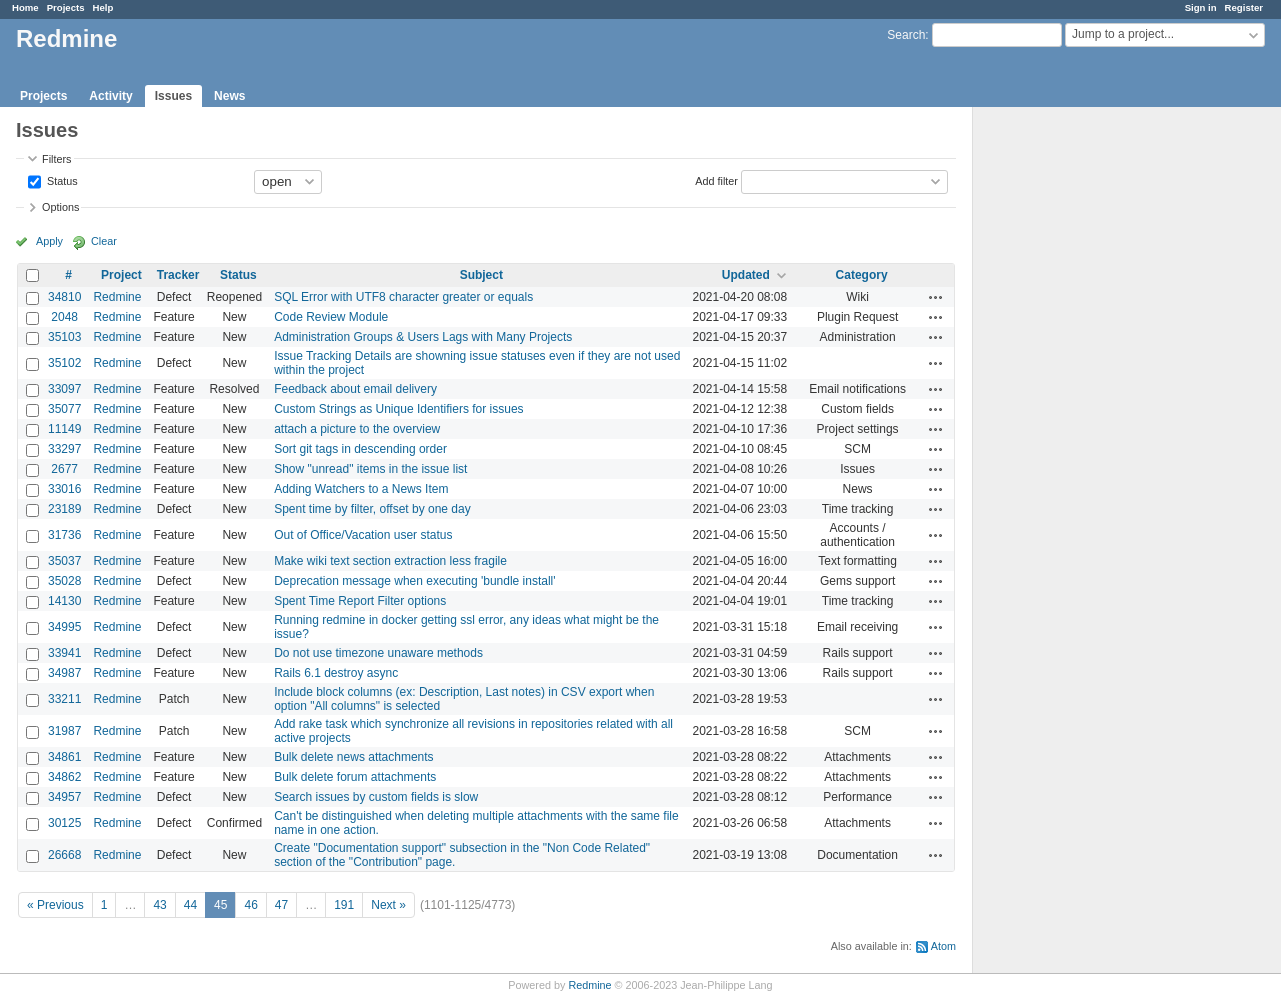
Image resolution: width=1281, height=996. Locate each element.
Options (60, 207)
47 (281, 905)
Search (906, 35)
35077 (64, 409)
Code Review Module (331, 317)
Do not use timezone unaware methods (378, 653)
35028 (64, 581)
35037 (64, 561)
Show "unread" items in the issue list (370, 469)
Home (25, 7)
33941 (64, 653)
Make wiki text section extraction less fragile (390, 561)
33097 (64, 389)
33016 (64, 489)
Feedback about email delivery (355, 389)
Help (103, 7)
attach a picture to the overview (357, 429)
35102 (64, 363)
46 (250, 905)
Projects (66, 7)
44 (190, 905)
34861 (64, 757)
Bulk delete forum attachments (355, 777)
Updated (746, 275)
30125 (64, 823)
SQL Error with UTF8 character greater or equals (403, 297)
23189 (64, 509)
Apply (49, 241)
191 (344, 905)
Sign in (1201, 7)
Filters (56, 159)
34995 (64, 627)
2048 (64, 317)
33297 (64, 449)
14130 (64, 601)
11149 (64, 429)
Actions (936, 297)
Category (862, 275)
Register (1244, 7)
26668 (64, 855)
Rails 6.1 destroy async (336, 673)
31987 (64, 731)
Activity (110, 96)
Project (121, 275)
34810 (64, 297)
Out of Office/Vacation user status (363, 535)
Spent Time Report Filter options (360, 601)
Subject (481, 275)
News (229, 96)
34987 (64, 673)
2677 (64, 469)
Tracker (178, 275)
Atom (943, 946)
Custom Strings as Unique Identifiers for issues (398, 409)
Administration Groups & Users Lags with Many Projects (423, 337)
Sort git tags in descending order (360, 449)
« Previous (55, 905)
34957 (64, 797)
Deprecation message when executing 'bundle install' (414, 581)
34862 (64, 777)
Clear (104, 241)
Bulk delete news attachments (353, 757)
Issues (173, 96)
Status (61, 180)
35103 (64, 337)
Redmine (117, 297)
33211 (64, 699)
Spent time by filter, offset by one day (372, 509)
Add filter (716, 180)
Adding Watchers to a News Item (361, 489)
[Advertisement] (1073, 421)
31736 (64, 535)
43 (159, 905)
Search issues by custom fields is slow (376, 797)
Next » (388, 905)
